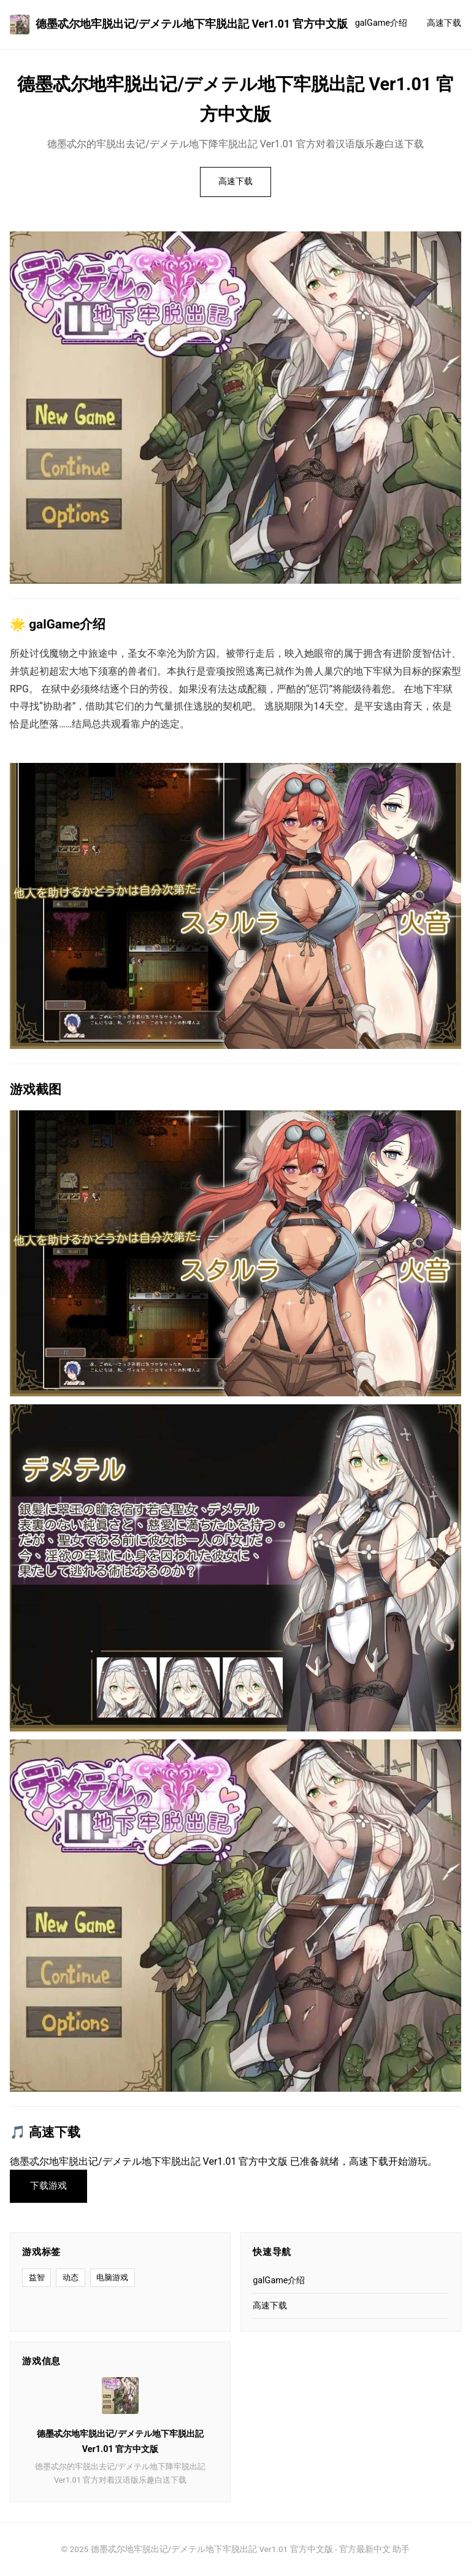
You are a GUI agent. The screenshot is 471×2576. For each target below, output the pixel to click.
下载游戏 (48, 2185)
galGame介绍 (381, 23)
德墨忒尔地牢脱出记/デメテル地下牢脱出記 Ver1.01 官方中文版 (179, 24)
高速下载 (444, 23)
